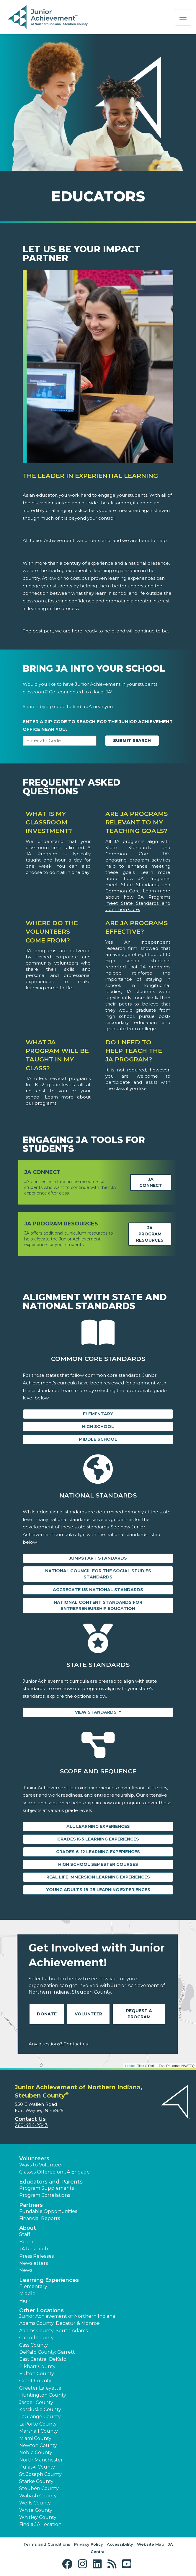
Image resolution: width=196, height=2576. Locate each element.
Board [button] (26, 2241)
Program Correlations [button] (44, 2195)
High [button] (24, 2301)
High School (98, 1426)
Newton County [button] (38, 2445)
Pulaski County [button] (37, 2467)
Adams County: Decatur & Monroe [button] (59, 2323)
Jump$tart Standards (98, 1558)
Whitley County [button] (37, 2517)
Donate (47, 2014)
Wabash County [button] (38, 2496)
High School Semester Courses (98, 1864)
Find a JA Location (40, 2524)
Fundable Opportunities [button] (48, 2211)
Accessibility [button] (120, 2544)
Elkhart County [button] (37, 2366)
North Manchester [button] (41, 2460)
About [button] (27, 2228)
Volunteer (88, 2014)
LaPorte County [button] (38, 2424)
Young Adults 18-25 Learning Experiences (98, 1889)
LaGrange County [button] (40, 2416)
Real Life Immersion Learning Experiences (98, 1877)
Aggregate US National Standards (98, 1589)
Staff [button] (24, 2234)
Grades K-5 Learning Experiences (98, 1839)
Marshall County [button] (38, 2431)
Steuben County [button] (39, 2488)
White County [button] (35, 2510)
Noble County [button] (35, 2452)
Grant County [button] (35, 2380)
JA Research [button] (33, 2249)
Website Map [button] (150, 2544)
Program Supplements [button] (46, 2188)
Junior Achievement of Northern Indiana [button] (67, 2316)
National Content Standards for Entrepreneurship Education (98, 1605)
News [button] (25, 2270)
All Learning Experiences (98, 1826)
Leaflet (130, 2066)
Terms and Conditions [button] (46, 2544)
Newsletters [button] (33, 2263)
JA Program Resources (150, 1234)
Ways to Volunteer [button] (41, 2165)
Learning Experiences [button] (49, 2280)
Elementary (98, 1414)
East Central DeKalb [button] (42, 2359)
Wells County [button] (35, 2503)
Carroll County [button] (36, 2337)
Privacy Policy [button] (88, 2544)
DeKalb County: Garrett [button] (47, 2352)
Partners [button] (31, 2205)
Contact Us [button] (30, 2119)
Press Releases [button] (36, 2256)
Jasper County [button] (36, 2402)
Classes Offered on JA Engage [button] (54, 2172)
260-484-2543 (31, 2125)
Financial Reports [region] (39, 2218)
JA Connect (150, 1182)
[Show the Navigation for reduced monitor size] (183, 17)
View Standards (96, 1712)
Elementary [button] (33, 2286)
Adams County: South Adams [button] (53, 2330)
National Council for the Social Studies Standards (98, 1574)
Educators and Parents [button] (51, 2181)
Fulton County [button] (36, 2373)
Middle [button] (27, 2293)
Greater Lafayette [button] (40, 2388)
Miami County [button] (35, 2438)
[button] (68, 2564)
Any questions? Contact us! (59, 2044)
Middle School (98, 1439)
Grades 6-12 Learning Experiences (98, 1851)
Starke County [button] (36, 2481)
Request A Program (139, 2014)
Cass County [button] (33, 2345)
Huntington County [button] (42, 2395)
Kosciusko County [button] (40, 2409)
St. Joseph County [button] (40, 2474)
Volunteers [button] (34, 2158)
